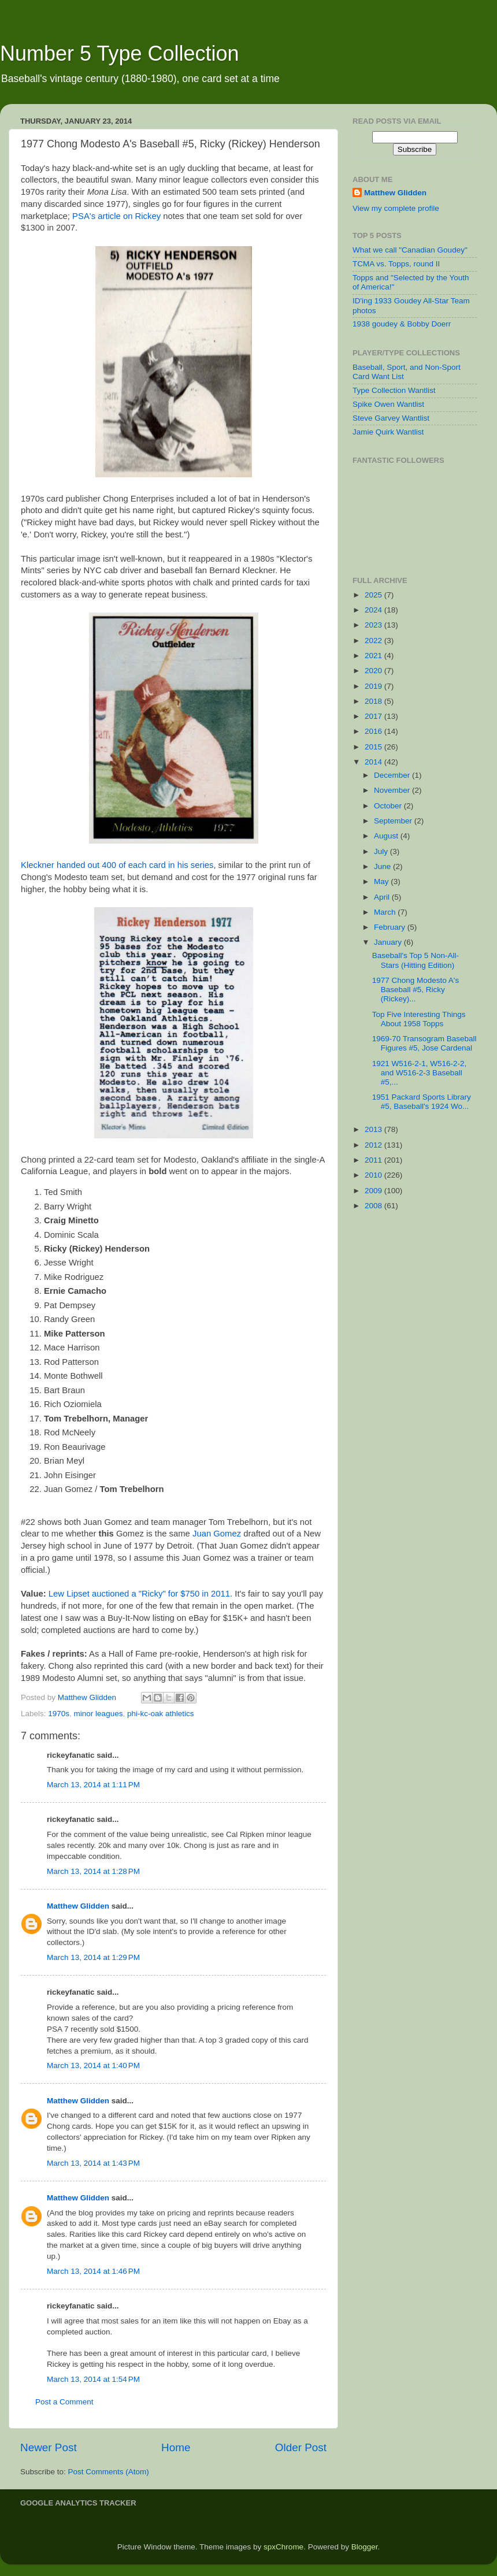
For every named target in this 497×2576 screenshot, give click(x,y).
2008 (374, 1205)
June (383, 866)
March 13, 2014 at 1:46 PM (93, 2271)
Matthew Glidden (78, 1906)
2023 (374, 625)
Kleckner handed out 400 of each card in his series (117, 865)
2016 (374, 731)
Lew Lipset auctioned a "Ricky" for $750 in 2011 (139, 1593)
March (386, 912)
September (394, 820)
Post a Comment (64, 2401)
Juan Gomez (216, 1533)
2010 (374, 1175)
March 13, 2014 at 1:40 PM (93, 2065)
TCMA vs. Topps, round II (396, 263)
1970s (58, 1713)
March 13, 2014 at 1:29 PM (93, 1957)
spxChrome (283, 2546)
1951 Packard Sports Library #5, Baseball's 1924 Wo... (421, 1102)
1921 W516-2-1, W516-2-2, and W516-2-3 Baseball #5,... (419, 1072)
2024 (374, 610)
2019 (374, 686)
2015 (374, 747)
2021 (374, 655)
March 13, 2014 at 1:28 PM (93, 1871)
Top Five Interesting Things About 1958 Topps (419, 1019)
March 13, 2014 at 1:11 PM (93, 1784)
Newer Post (48, 2447)
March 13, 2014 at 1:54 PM (93, 2379)
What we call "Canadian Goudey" (410, 250)
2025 (374, 595)
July (382, 851)
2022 (374, 640)
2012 (374, 1145)
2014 (374, 762)
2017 (374, 716)
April (383, 897)
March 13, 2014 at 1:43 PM (93, 2163)
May (382, 881)
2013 (374, 1129)
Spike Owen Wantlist (388, 404)
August (387, 836)
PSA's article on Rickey (116, 216)
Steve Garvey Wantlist (391, 418)
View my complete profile (396, 208)
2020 (374, 670)
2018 (374, 701)
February (390, 927)
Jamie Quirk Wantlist (388, 432)
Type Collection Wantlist (394, 390)
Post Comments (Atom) (108, 2471)
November (393, 790)
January (389, 942)
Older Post (301, 2447)
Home (175, 2447)
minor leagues (98, 1713)
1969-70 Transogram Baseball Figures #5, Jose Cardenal (424, 1043)
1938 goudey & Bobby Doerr (402, 324)
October (389, 805)
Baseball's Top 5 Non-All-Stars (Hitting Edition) (415, 960)
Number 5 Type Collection (119, 53)
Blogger (364, 2546)
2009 (374, 1190)
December (393, 775)
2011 (374, 1160)
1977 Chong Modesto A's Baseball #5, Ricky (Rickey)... (415, 989)
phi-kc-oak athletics (160, 1713)
